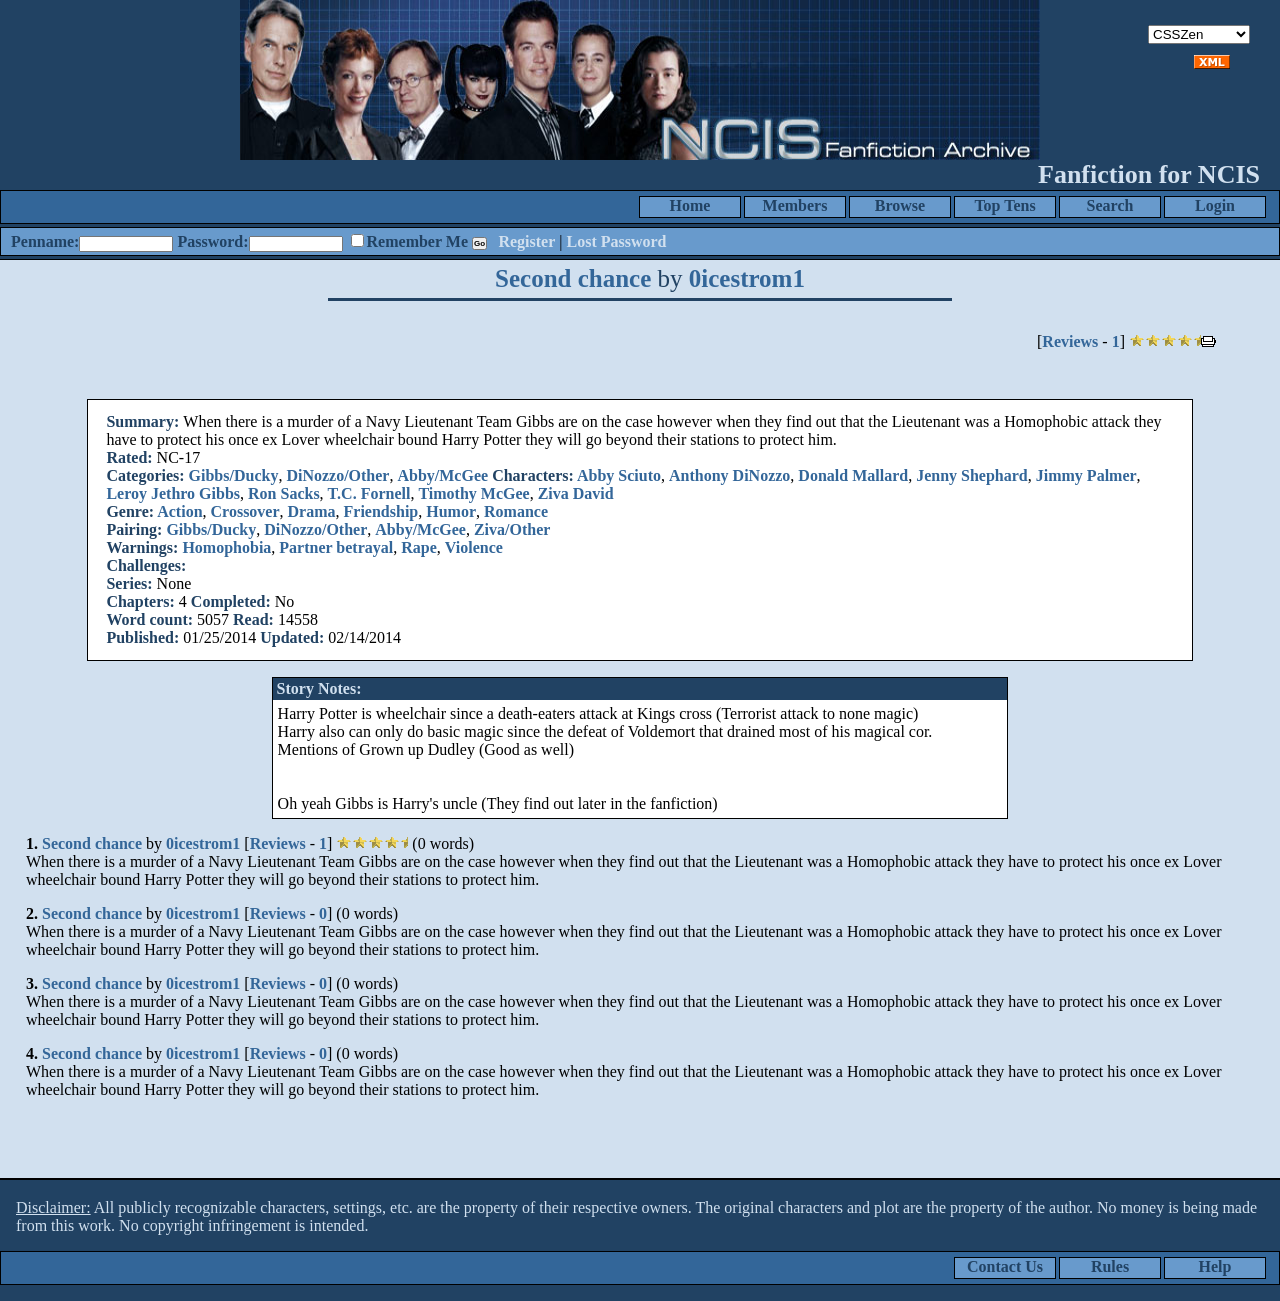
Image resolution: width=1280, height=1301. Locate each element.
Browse (900, 205)
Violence (474, 547)
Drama (312, 511)
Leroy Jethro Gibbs (173, 493)
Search (1110, 205)
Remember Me (417, 241)
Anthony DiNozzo (729, 475)
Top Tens (1004, 205)
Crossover (245, 511)
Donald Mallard (853, 475)
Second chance (573, 278)
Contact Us (1005, 1266)
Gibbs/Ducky (234, 475)
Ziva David (576, 493)
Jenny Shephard (972, 475)
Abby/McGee (442, 475)
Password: (212, 241)
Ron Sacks (284, 493)
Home (690, 205)
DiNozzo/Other (337, 475)
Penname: (45, 241)
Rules (1110, 1266)
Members (795, 205)
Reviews (1070, 341)
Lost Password (617, 241)
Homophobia (226, 547)
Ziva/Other (512, 529)
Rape (419, 547)
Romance (516, 511)
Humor (451, 511)
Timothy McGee (473, 493)
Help (1215, 1266)
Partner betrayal (336, 547)
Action (179, 511)
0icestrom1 (747, 278)
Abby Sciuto (619, 475)
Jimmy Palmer (1086, 475)
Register (526, 241)
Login (1215, 205)
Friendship (381, 511)
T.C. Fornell (369, 493)
